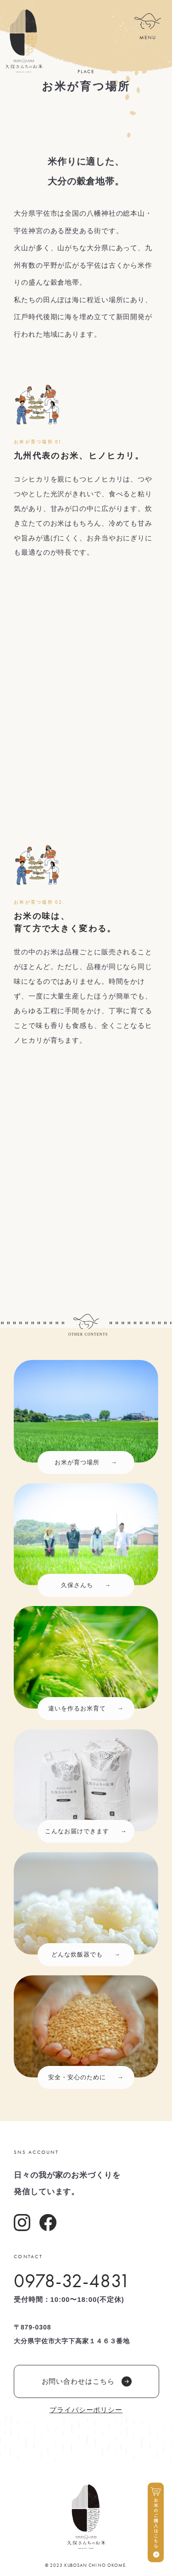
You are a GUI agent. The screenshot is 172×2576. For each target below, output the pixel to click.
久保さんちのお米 (24, 41)
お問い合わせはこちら (87, 2381)
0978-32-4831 (72, 2281)
